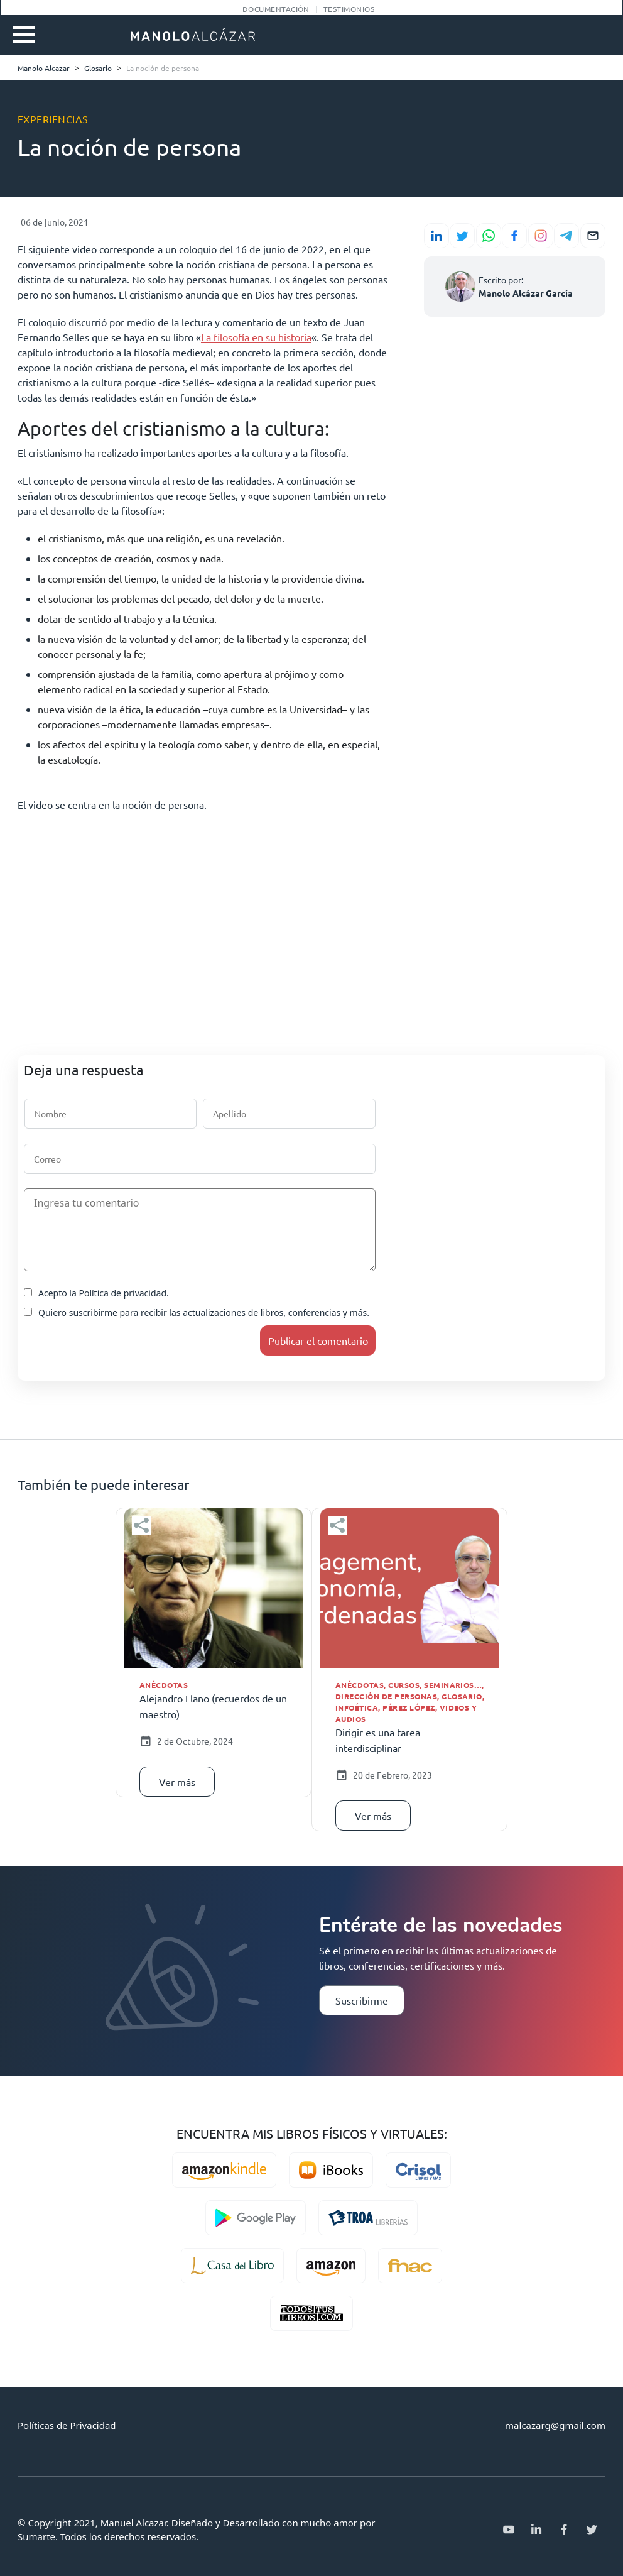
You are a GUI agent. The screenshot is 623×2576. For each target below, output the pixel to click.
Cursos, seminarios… (435, 1685)
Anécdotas (163, 1685)
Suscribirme (361, 2000)
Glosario (462, 1696)
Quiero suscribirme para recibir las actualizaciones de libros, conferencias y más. (196, 1312)
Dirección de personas (386, 1696)
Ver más (177, 1781)
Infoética (356, 1707)
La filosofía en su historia (256, 337)
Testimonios (348, 9)
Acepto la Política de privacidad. (96, 1293)
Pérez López (408, 1707)
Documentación (276, 9)
